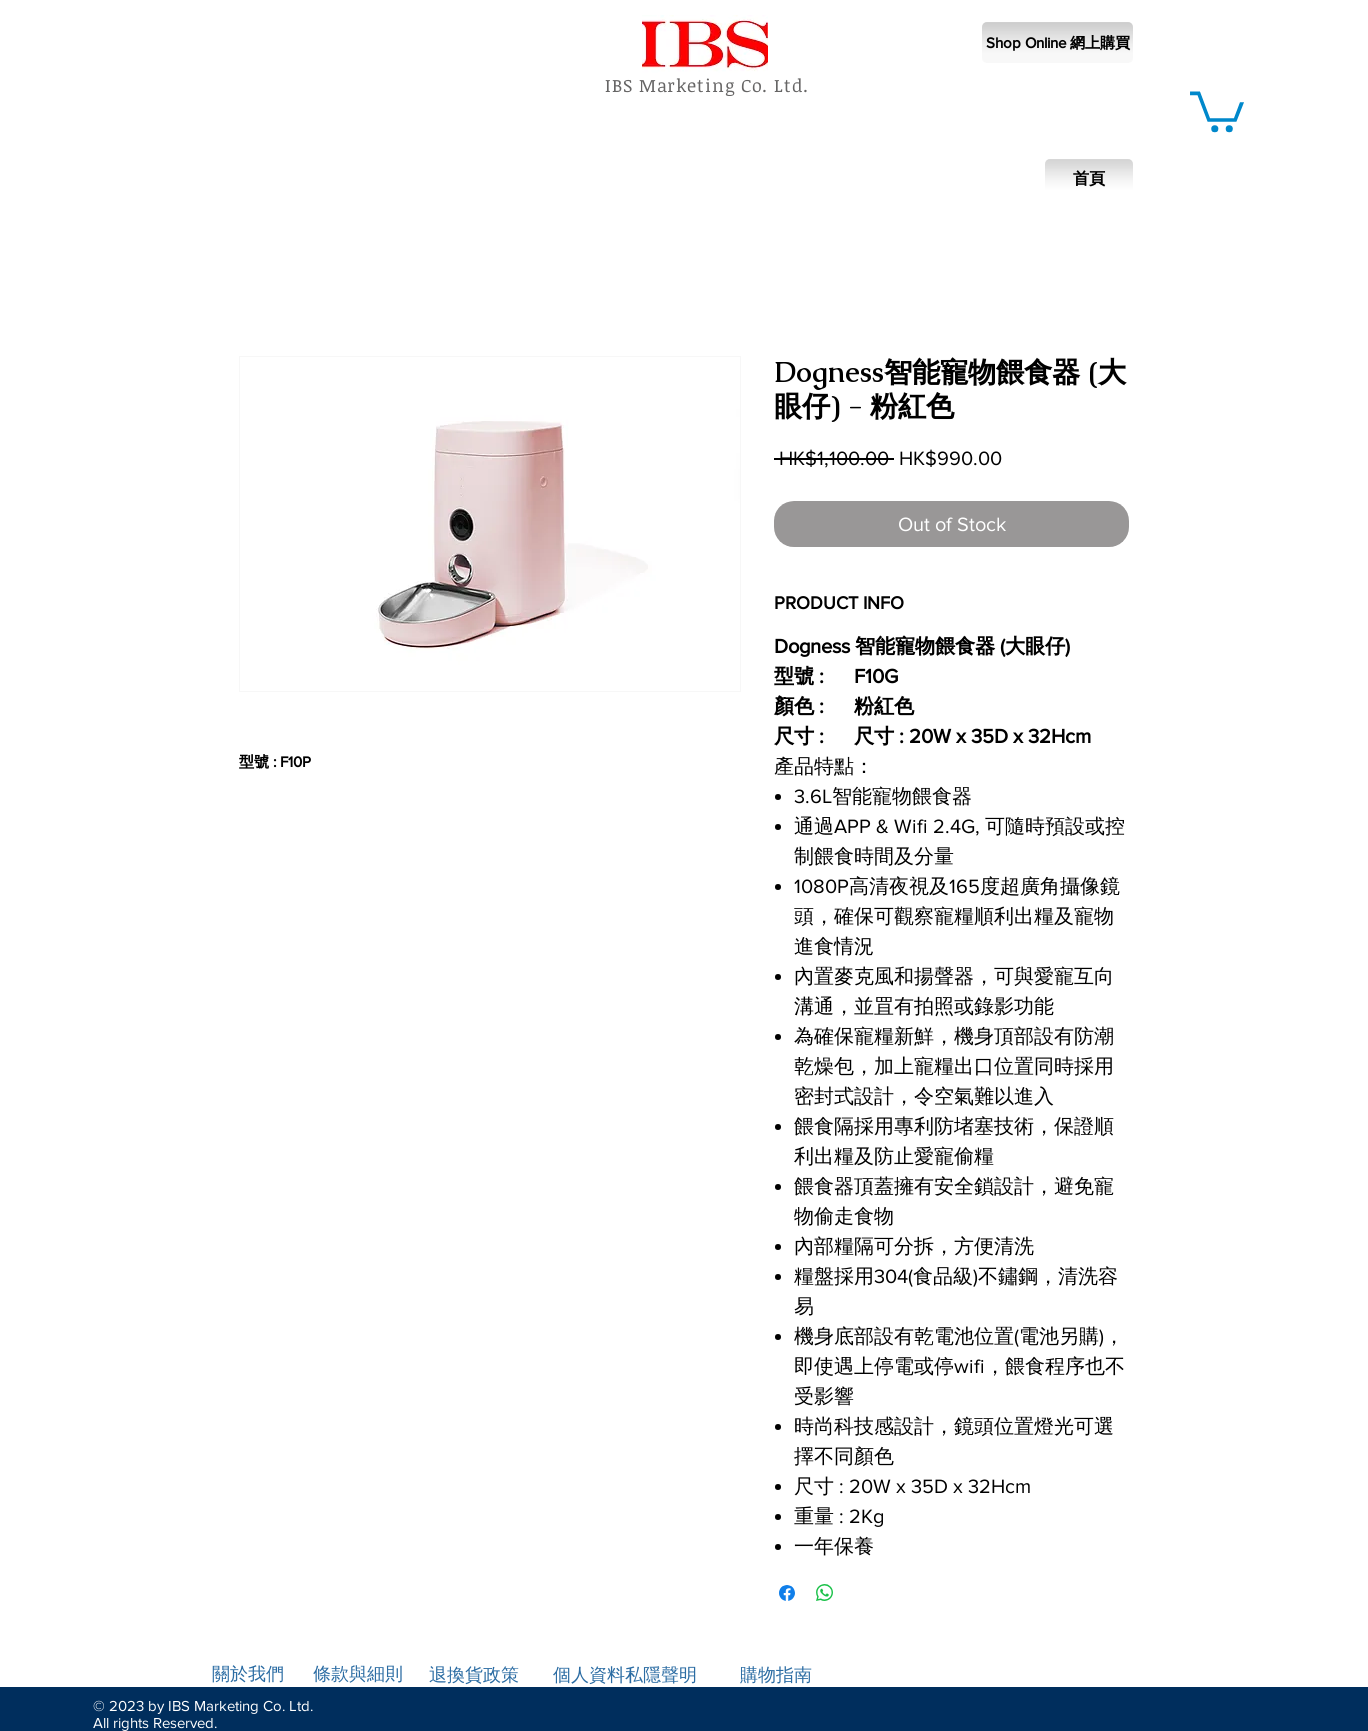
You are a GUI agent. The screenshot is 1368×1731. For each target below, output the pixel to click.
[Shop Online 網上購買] (1057, 42)
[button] (1217, 109)
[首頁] (1089, 179)
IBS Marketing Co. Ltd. (707, 85)
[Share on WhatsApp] (825, 1593)
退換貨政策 (474, 1675)
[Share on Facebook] (787, 1593)
